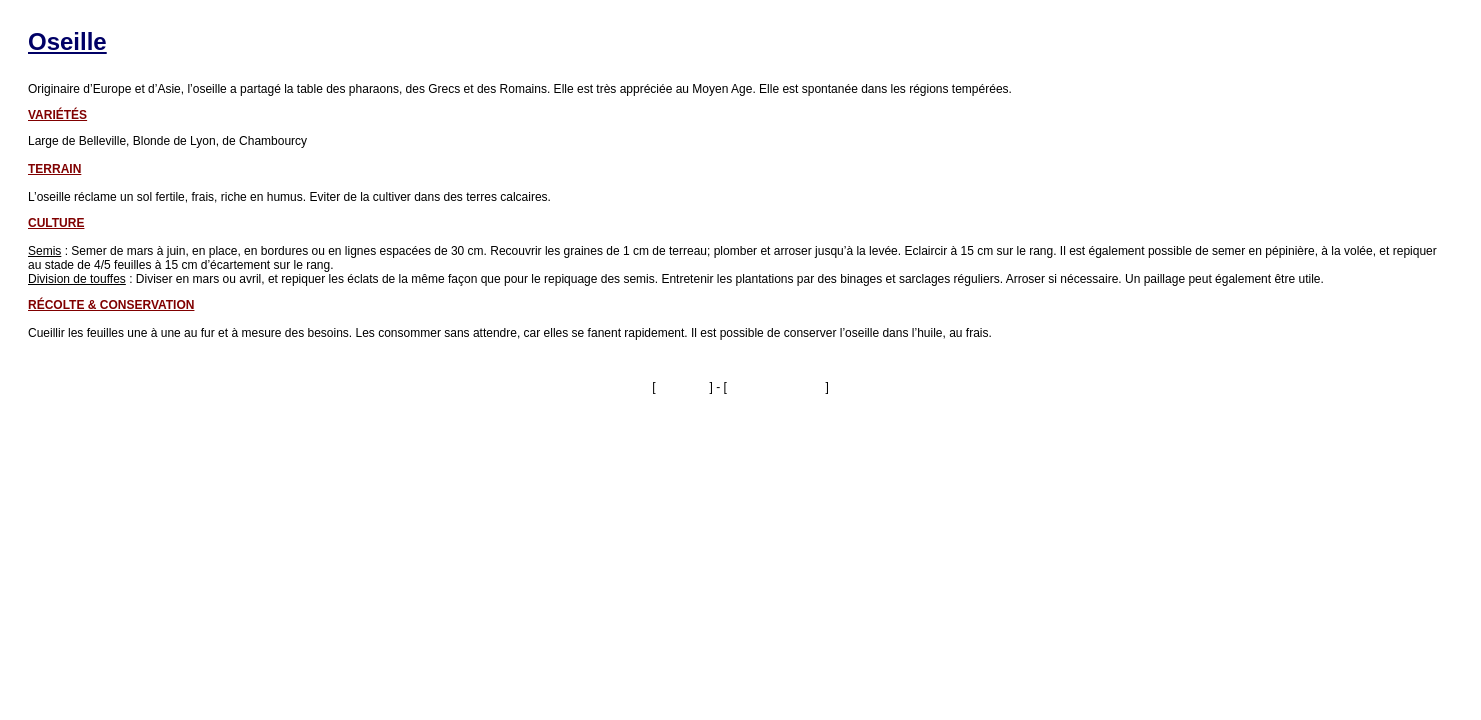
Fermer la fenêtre (776, 387)
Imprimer (682, 387)
